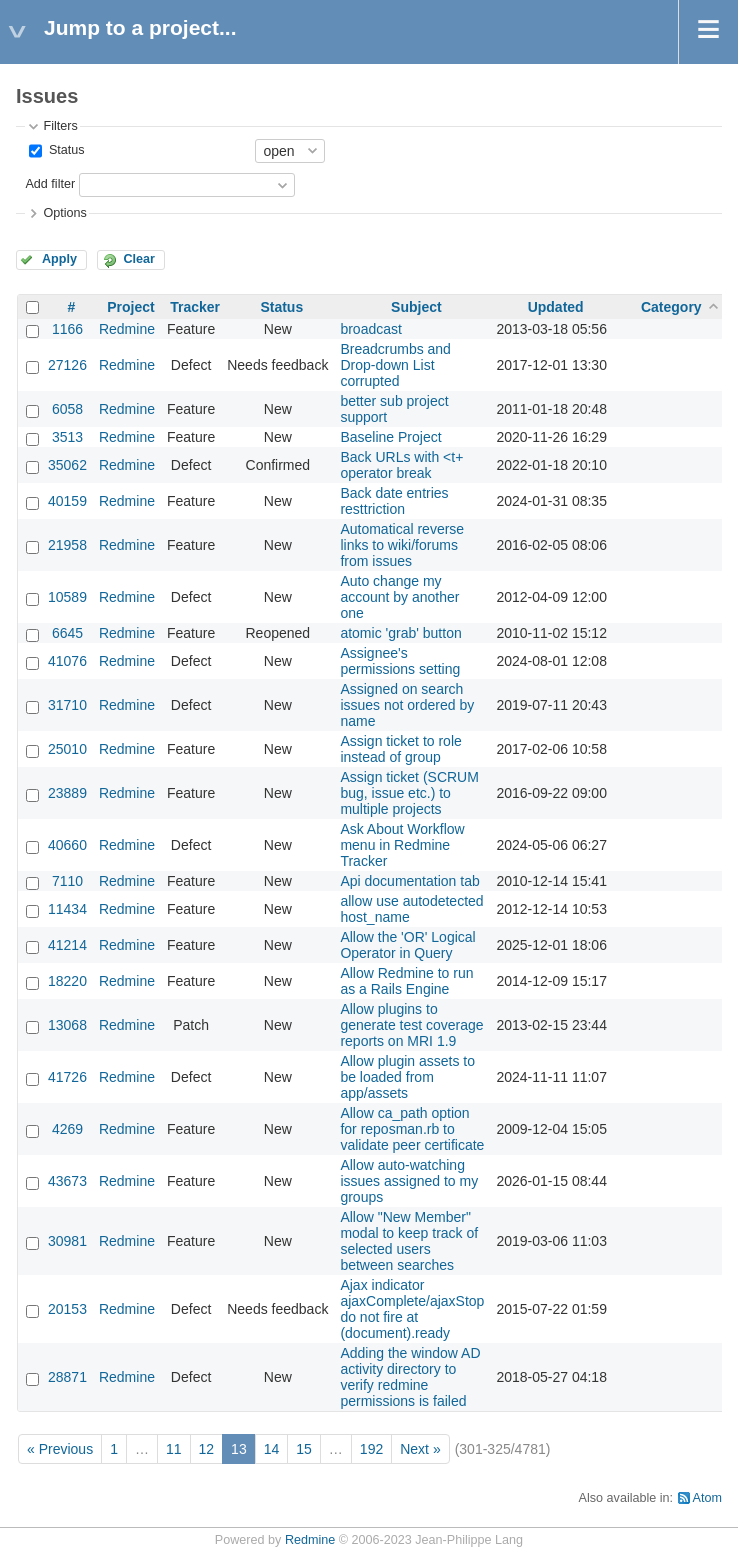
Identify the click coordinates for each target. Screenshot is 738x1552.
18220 (67, 981)
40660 (67, 845)
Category (671, 307)
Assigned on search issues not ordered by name (407, 705)
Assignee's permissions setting (400, 661)
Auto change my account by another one (399, 597)
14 (272, 1449)
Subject (416, 307)
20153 (67, 1309)
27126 (67, 365)
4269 (67, 1129)
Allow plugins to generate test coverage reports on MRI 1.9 (411, 1025)
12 (207, 1449)
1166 (67, 329)
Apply (59, 259)
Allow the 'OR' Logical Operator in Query (407, 945)
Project (130, 307)
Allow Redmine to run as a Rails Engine (406, 981)
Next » (420, 1449)
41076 (67, 661)
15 (304, 1449)
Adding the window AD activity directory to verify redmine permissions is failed (410, 1377)
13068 (67, 1025)
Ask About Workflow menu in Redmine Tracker (402, 845)
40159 (67, 501)
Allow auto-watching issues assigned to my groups (409, 1181)
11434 (67, 909)
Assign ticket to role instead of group (400, 749)
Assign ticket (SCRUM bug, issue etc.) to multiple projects (409, 793)
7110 (67, 881)
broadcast (370, 329)
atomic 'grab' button (400, 633)
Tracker (195, 307)
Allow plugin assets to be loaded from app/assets (407, 1077)
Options (64, 213)
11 (174, 1449)
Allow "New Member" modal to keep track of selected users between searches (409, 1241)
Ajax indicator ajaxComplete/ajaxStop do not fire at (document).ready (412, 1309)
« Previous (60, 1449)
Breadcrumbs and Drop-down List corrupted (395, 365)
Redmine (127, 329)
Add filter (50, 184)
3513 (67, 437)
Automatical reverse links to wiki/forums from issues (402, 545)
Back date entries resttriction (394, 501)
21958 (67, 545)
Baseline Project (390, 437)
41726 (67, 1077)
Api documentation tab (409, 881)
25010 (67, 749)
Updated (556, 307)
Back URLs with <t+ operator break (401, 465)
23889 (67, 793)
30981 (67, 1241)
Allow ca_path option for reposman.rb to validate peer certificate (412, 1129)
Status (64, 150)
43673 (67, 1181)
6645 (67, 633)
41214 (67, 945)
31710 (67, 705)
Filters (60, 126)
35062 (67, 465)
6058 (67, 409)
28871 (67, 1377)
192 (371, 1449)
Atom (707, 1498)
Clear (139, 259)
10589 (67, 597)
